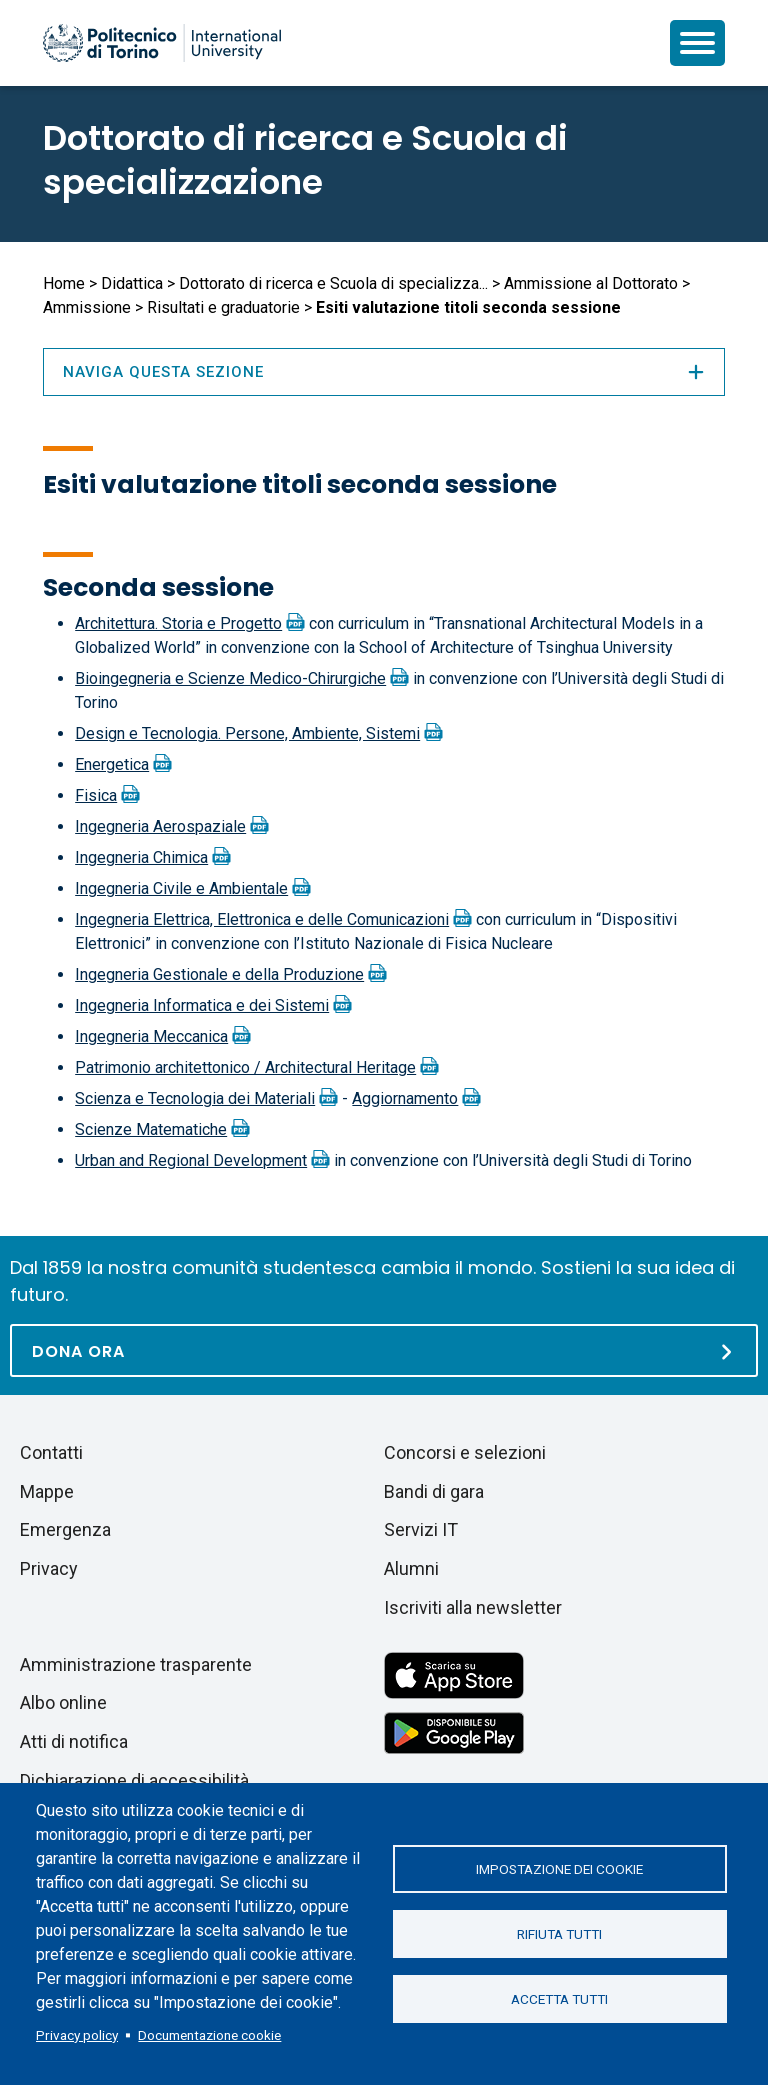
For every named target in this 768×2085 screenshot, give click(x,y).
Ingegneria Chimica (141, 857)
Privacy (49, 1568)
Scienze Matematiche (151, 1129)
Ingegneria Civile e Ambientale (181, 888)
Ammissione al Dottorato (591, 283)
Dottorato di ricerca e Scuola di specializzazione (305, 160)
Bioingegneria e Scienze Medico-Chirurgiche (230, 678)
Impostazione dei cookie (559, 1869)
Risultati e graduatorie (223, 307)
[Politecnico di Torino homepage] (162, 43)
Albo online (63, 1702)
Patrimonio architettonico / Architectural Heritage (245, 1067)
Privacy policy (77, 2035)
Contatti (51, 1452)
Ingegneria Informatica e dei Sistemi (202, 1005)
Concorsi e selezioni (465, 1452)
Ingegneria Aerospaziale (160, 826)
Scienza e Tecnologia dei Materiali (195, 1098)
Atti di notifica (74, 1741)
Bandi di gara (434, 1491)
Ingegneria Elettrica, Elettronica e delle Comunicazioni (262, 919)
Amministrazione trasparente (136, 1664)
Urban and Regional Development (191, 1160)
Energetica (112, 764)
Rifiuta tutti (559, 1934)
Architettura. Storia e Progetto (178, 623)
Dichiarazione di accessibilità (134, 1780)
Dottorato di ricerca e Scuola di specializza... (333, 283)
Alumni (411, 1568)
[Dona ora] (384, 1350)
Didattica (132, 283)
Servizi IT (421, 1529)
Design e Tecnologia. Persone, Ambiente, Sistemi (247, 733)
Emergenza (65, 1529)
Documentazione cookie (209, 2035)
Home (64, 283)
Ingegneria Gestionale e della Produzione (219, 974)
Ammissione (87, 307)
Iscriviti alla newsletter (473, 1607)
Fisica (96, 795)
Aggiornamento (405, 1098)
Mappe (47, 1491)
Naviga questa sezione (384, 372)
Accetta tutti (559, 1999)
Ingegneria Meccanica (151, 1036)
